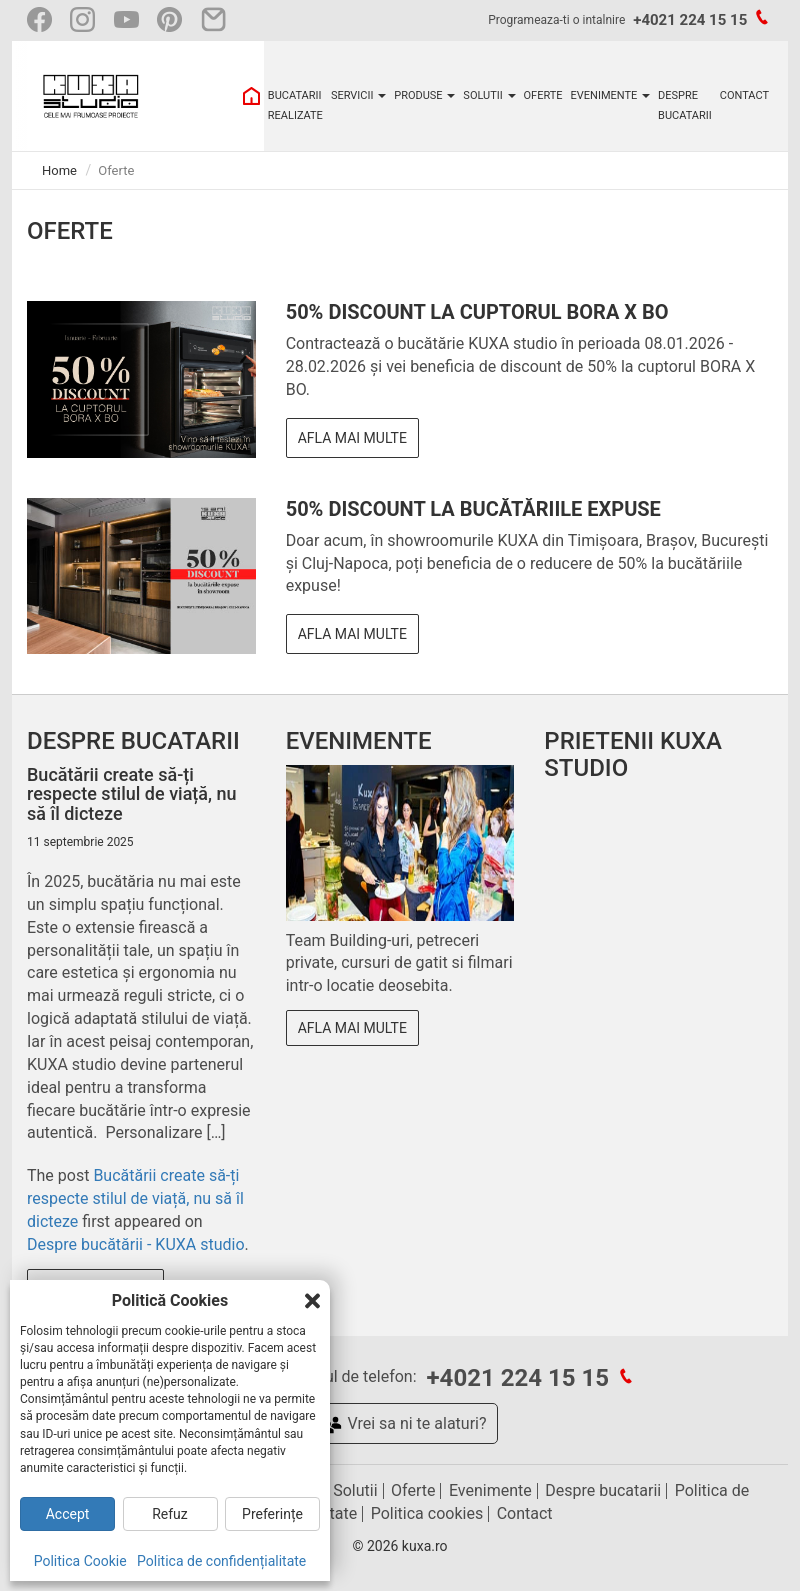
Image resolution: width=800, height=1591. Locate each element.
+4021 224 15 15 (690, 20)
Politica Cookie (80, 1561)
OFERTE (543, 95)
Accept (68, 1514)
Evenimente (490, 1490)
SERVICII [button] (358, 95)
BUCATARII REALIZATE (295, 105)
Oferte (413, 1490)
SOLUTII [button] (489, 95)
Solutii (355, 1490)
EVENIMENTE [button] (610, 95)
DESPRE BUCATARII (685, 105)
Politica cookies (427, 1513)
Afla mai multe (352, 438)
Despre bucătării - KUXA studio (136, 1244)
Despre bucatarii (603, 1490)
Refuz (170, 1514)
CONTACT (744, 95)
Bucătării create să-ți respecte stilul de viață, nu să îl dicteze (135, 1198)
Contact (525, 1513)
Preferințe (272, 1514)
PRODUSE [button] (424, 95)
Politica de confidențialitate (221, 1561)
